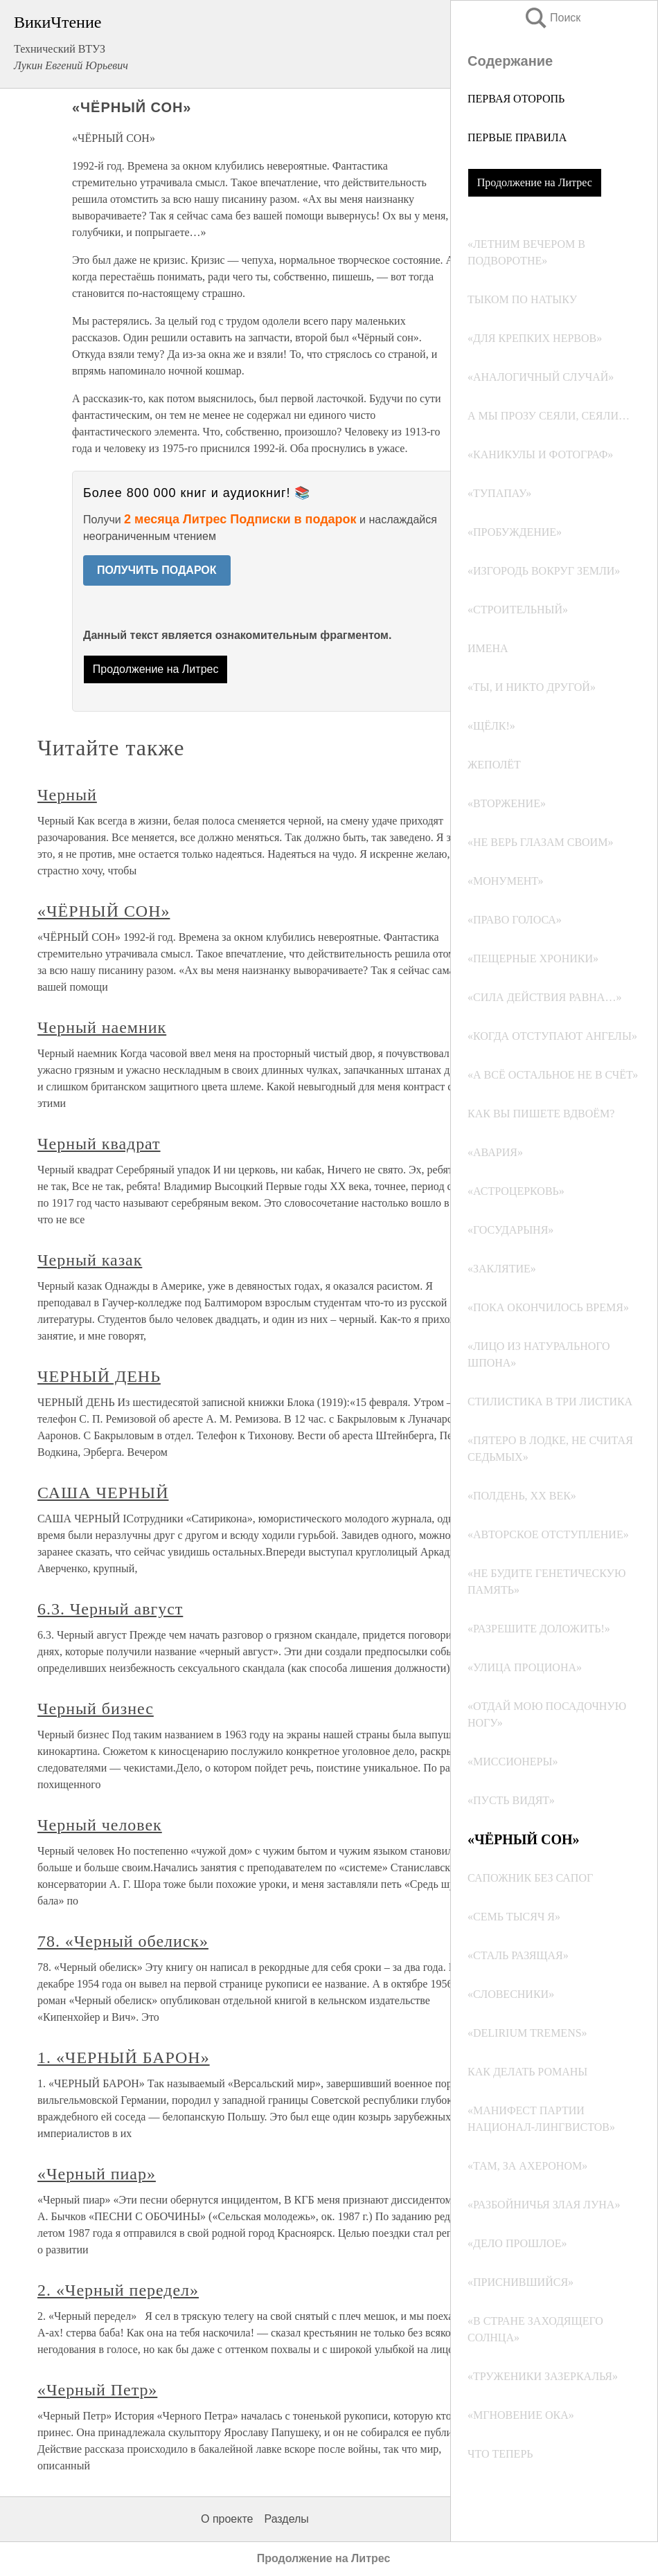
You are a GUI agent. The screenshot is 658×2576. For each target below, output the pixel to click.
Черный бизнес (95, 1709)
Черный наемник (101, 1027)
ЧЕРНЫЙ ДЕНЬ (99, 1376)
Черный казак (89, 1260)
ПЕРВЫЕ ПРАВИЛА (517, 137)
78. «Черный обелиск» (122, 1941)
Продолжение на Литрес (534, 182)
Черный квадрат (99, 1144)
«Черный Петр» (97, 2390)
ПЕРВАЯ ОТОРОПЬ (516, 99)
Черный (67, 795)
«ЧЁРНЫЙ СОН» (103, 911)
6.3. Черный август (110, 1609)
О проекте (227, 2519)
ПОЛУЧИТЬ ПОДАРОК (157, 570)
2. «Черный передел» (118, 2290)
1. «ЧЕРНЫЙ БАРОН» (123, 2057)
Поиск (552, 18)
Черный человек (99, 1825)
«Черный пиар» (96, 2174)
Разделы (286, 2519)
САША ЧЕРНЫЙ (102, 1493)
